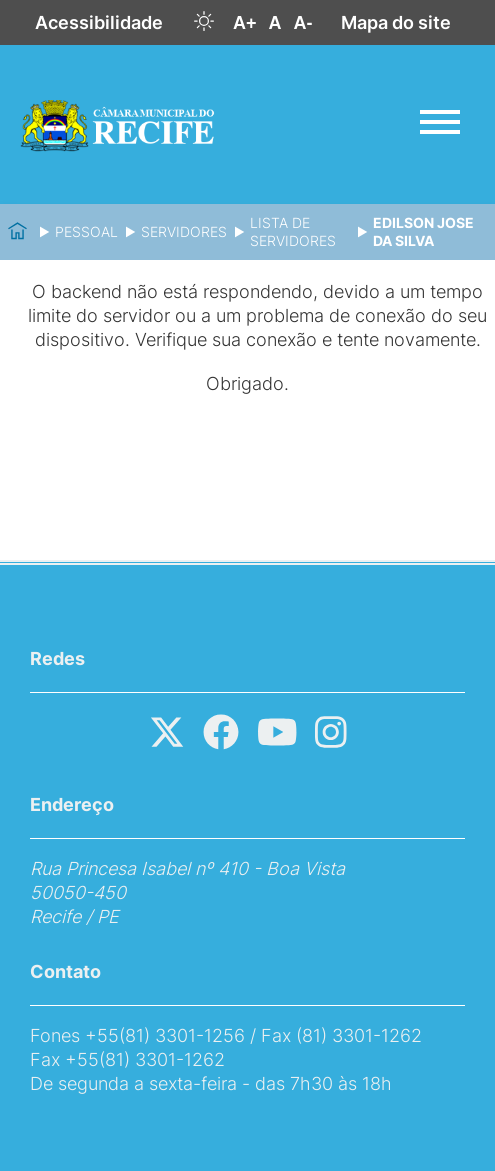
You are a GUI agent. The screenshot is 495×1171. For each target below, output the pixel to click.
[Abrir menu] (440, 122)
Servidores (184, 231)
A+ (245, 23)
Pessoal (86, 231)
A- (303, 23)
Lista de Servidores (293, 231)
